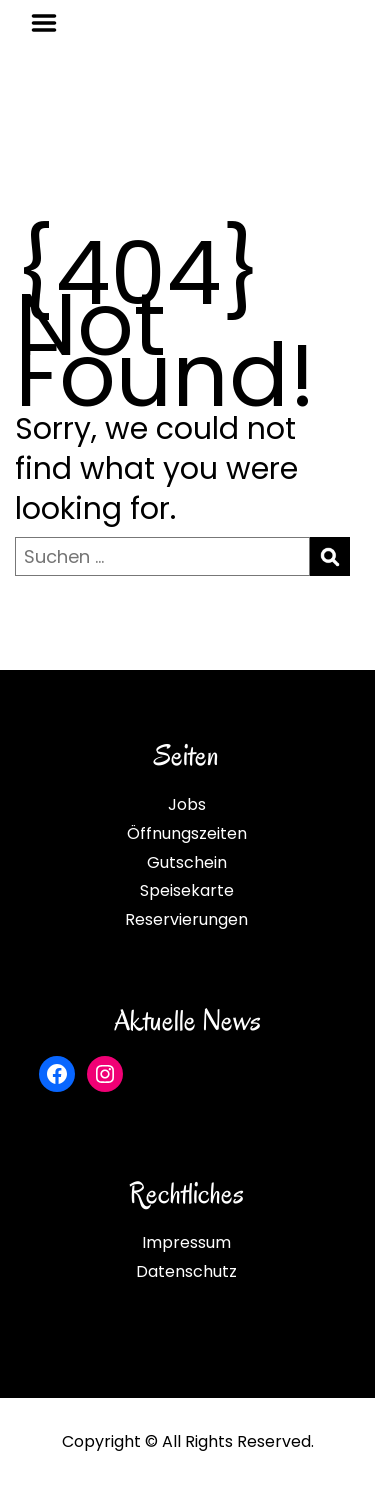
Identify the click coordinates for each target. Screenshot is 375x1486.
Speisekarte (187, 890)
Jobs (187, 804)
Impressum (186, 1242)
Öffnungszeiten (187, 833)
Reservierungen (186, 919)
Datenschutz (186, 1271)
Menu (51, 23)
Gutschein (187, 862)
